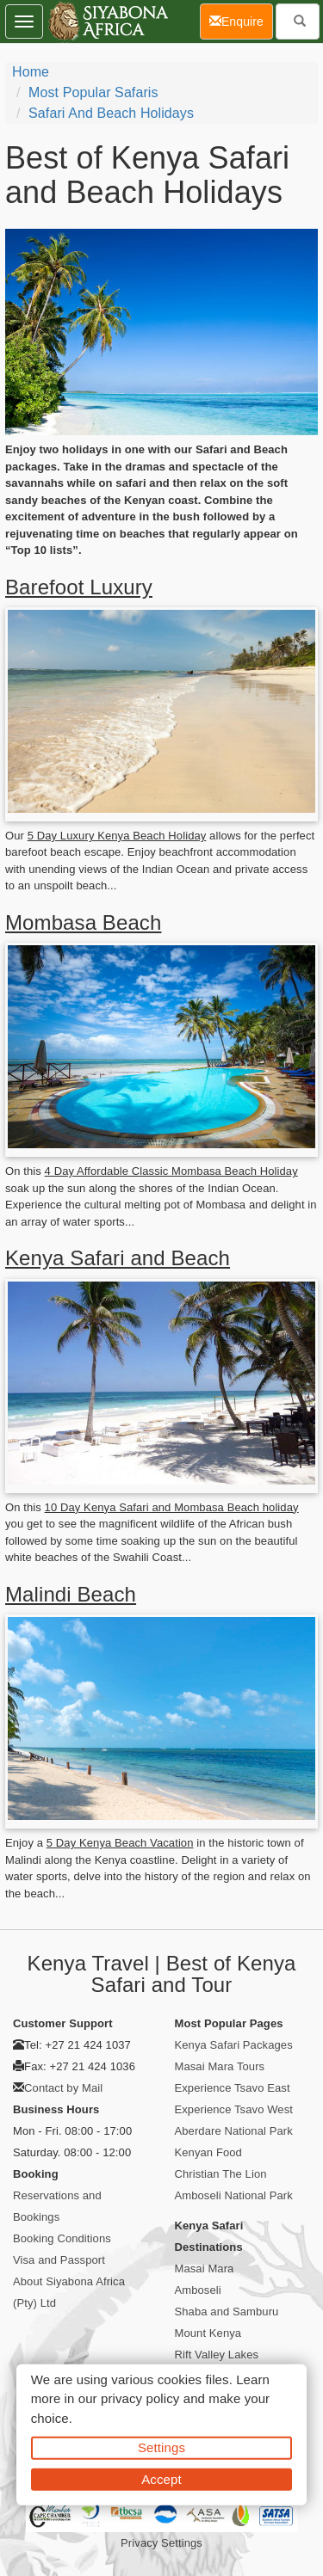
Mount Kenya (208, 2333)
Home (30, 72)
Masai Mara (204, 2268)
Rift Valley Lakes (217, 2354)
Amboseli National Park (234, 2195)
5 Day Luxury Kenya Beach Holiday (117, 835)
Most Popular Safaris (93, 92)
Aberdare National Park (234, 2130)
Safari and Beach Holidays (111, 113)
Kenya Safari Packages (234, 2044)
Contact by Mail (63, 2087)
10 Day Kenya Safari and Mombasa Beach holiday (172, 1507)
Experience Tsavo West (234, 2109)
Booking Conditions (62, 2238)
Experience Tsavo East (232, 2087)
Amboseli (198, 2290)
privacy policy (140, 2398)
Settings (161, 2447)
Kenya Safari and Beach (117, 1258)
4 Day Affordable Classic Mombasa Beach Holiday (171, 1171)
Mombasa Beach (83, 922)
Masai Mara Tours (220, 2066)
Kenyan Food (208, 2152)
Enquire (241, 20)
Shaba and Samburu (227, 2311)
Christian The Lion (221, 2173)
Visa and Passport (59, 2259)
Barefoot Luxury (78, 587)
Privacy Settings (161, 2542)
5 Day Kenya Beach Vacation (120, 1842)
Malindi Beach (70, 1594)
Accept (161, 2478)
